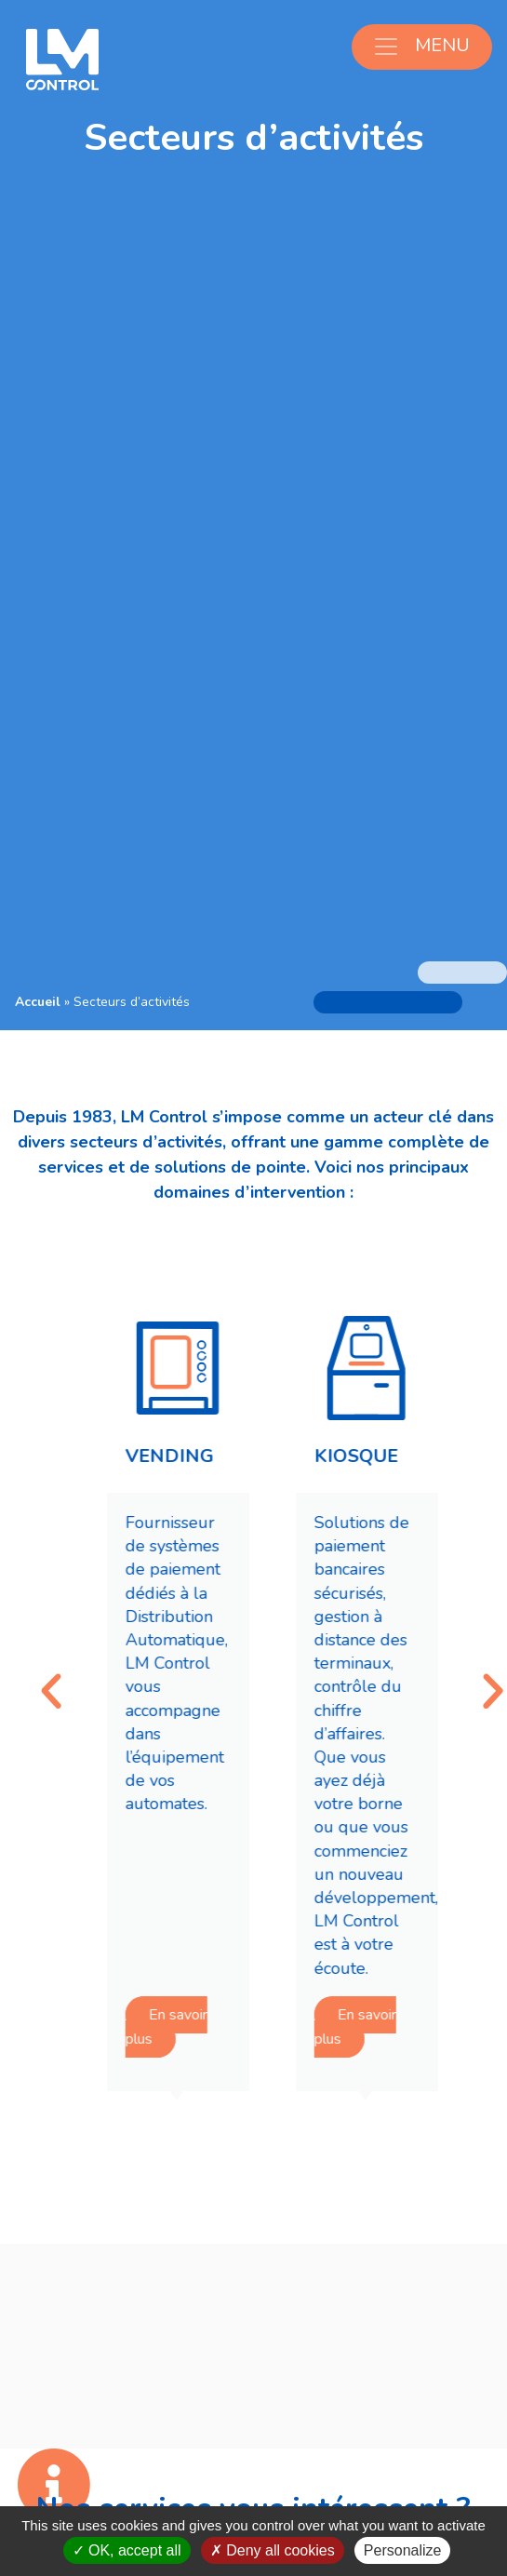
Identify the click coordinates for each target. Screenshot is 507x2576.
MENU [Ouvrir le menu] (421, 46)
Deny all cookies (272, 2550)
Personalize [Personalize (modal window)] (403, 2550)
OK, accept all (127, 2550)
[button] (74, 1692)
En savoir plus (189, 2028)
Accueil (37, 1002)
